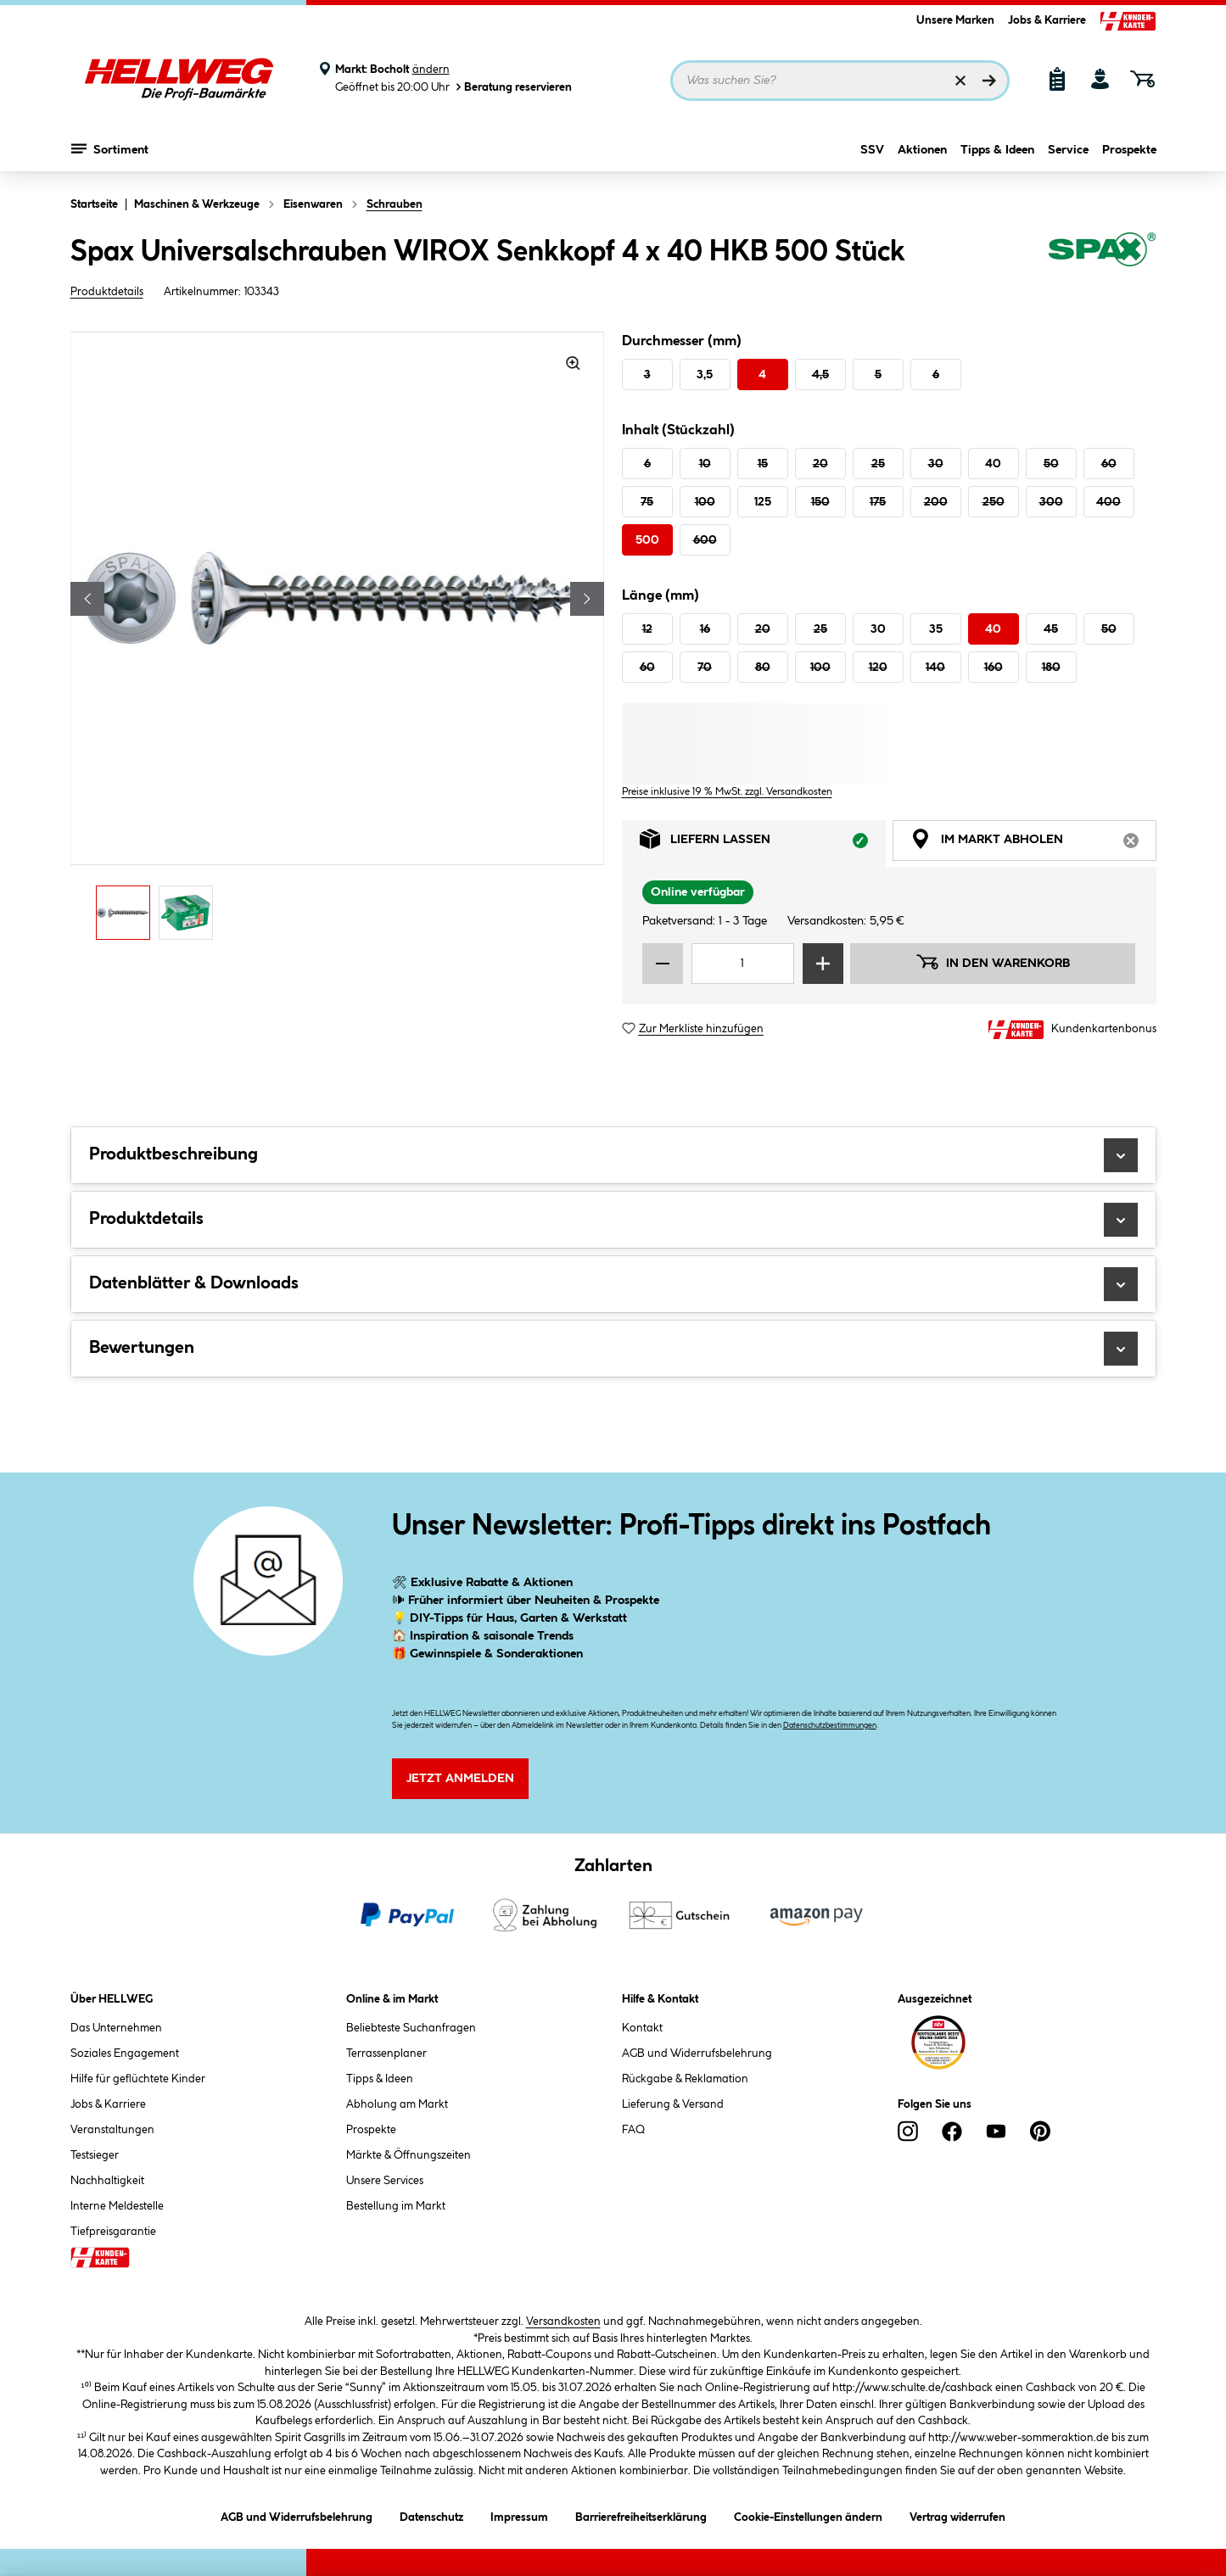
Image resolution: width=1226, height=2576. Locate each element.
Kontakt (642, 2028)
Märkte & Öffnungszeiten (408, 2155)
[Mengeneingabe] (743, 963)
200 (936, 502)
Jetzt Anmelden (460, 1779)
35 (936, 629)
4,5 (820, 375)
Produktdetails (106, 292)
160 (993, 667)
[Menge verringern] (662, 963)
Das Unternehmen (116, 2028)
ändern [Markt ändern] (431, 69)
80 (762, 667)
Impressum (519, 2514)
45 (1051, 629)
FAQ (633, 2130)
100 (705, 502)
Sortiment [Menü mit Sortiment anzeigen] (109, 148)
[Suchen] (989, 80)
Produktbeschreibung (613, 1155)
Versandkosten (563, 2321)
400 (1108, 502)
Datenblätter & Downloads (613, 1284)
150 (820, 502)
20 (820, 464)
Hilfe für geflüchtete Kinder (137, 2079)
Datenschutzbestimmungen (829, 1725)
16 (705, 629)
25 (878, 464)
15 (763, 464)
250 (993, 502)
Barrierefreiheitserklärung (641, 2514)
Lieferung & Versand (673, 2104)
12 (647, 629)
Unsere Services (384, 2181)
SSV (872, 150)
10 (705, 464)
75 (647, 502)
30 (935, 464)
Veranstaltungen (112, 2130)
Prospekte (1129, 150)
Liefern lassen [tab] (763, 843)
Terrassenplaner (386, 2053)
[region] (337, 640)
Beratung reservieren (512, 86)
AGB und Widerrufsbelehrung (697, 2053)
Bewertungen (613, 1349)
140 (935, 667)
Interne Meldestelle (117, 2206)
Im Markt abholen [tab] (1033, 843)
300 (1051, 502)
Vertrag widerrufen (957, 2517)
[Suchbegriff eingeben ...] (840, 80)
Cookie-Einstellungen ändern (808, 2514)
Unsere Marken (955, 20)
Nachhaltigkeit (107, 2181)
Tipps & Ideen (997, 150)
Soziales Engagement (124, 2053)
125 (762, 502)
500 (647, 540)
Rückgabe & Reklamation (685, 2079)
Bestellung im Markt (395, 2206)
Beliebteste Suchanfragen (411, 2028)
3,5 (705, 375)
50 (1051, 464)
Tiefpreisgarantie (113, 2232)
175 (878, 502)
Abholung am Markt (397, 2104)
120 (878, 667)
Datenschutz (431, 2514)
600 (705, 540)
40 (993, 464)
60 (1109, 464)
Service (1068, 150)
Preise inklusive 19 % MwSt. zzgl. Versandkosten (727, 791)
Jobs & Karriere (1047, 20)
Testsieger (94, 2155)
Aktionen (922, 150)
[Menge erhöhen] (823, 963)
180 (1051, 667)
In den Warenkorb (992, 962)
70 (704, 667)
